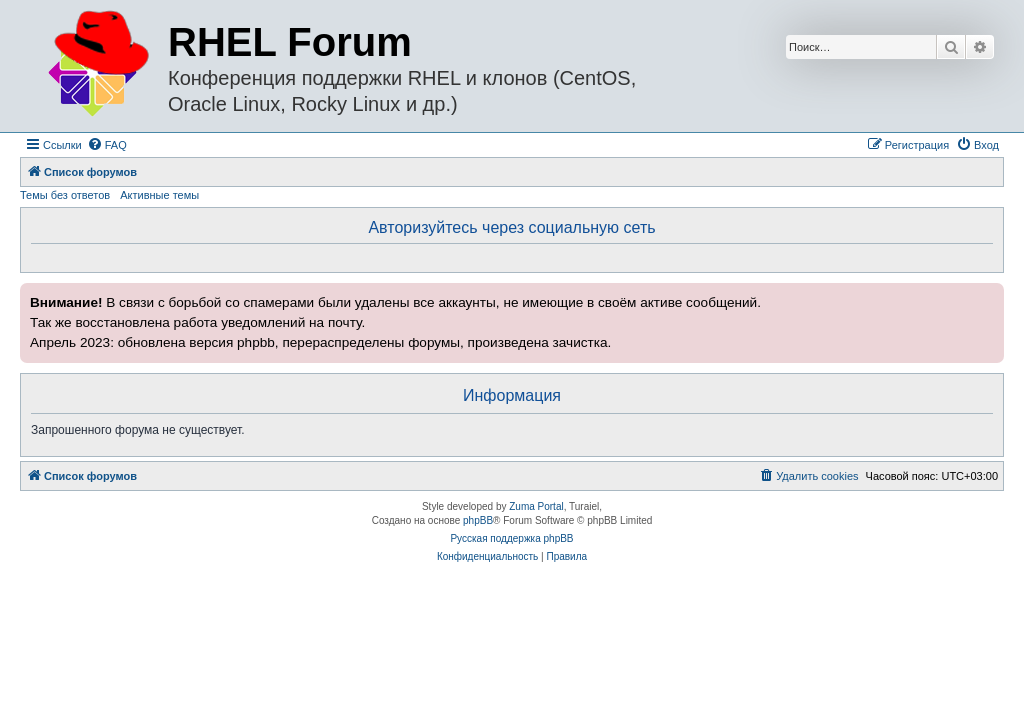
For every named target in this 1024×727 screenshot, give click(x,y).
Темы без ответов (65, 195)
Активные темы (159, 195)
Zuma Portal (536, 506)
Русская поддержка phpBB (511, 538)
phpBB (478, 520)
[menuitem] (107, 145)
